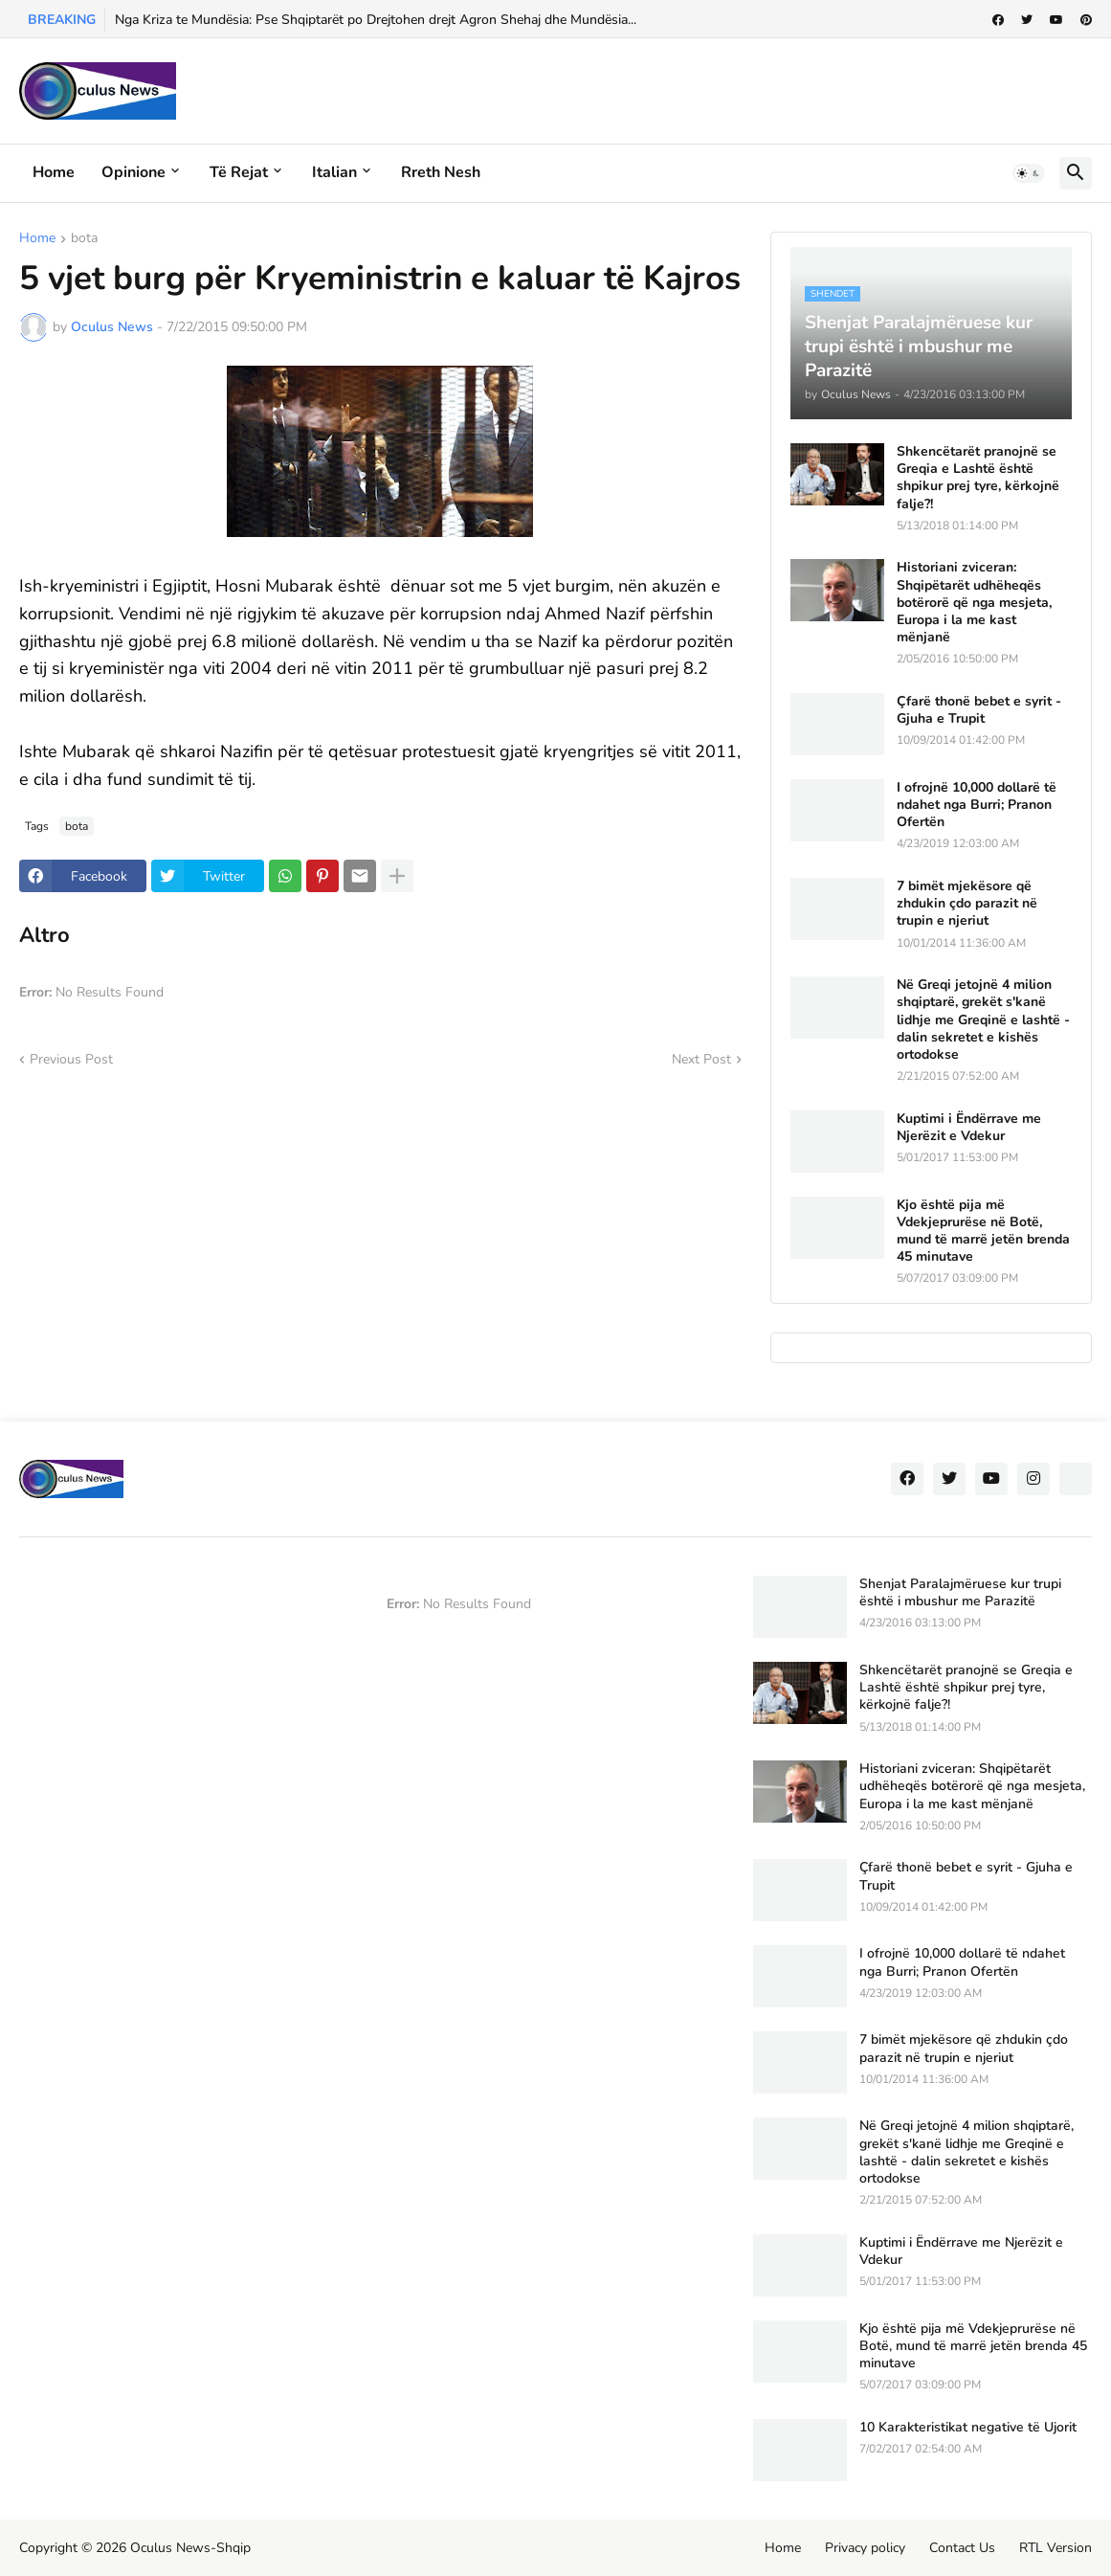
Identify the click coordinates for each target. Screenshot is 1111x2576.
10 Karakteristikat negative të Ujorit (968, 2427)
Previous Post (71, 1059)
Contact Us (962, 2548)
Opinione (133, 172)
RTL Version (1055, 2548)
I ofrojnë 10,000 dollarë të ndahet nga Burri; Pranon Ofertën (976, 805)
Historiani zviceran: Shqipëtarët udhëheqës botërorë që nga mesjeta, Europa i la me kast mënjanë (974, 602)
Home (54, 172)
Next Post (701, 1059)
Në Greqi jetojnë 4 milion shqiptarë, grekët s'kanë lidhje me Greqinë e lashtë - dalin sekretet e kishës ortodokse (983, 1020)
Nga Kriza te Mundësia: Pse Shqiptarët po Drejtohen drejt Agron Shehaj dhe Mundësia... (375, 20)
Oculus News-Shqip (190, 2548)
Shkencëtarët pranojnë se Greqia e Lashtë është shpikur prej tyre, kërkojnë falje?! (978, 478)
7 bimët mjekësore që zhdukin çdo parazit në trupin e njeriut (967, 904)
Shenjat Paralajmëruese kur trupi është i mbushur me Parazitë (960, 1593)
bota (84, 239)
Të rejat (239, 172)
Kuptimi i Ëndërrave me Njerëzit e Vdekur (969, 1127)
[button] (1028, 173)
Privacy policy (865, 2548)
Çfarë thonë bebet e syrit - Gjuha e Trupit (979, 710)
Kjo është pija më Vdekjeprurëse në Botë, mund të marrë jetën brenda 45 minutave (983, 1231)
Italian (334, 172)
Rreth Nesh (440, 172)
